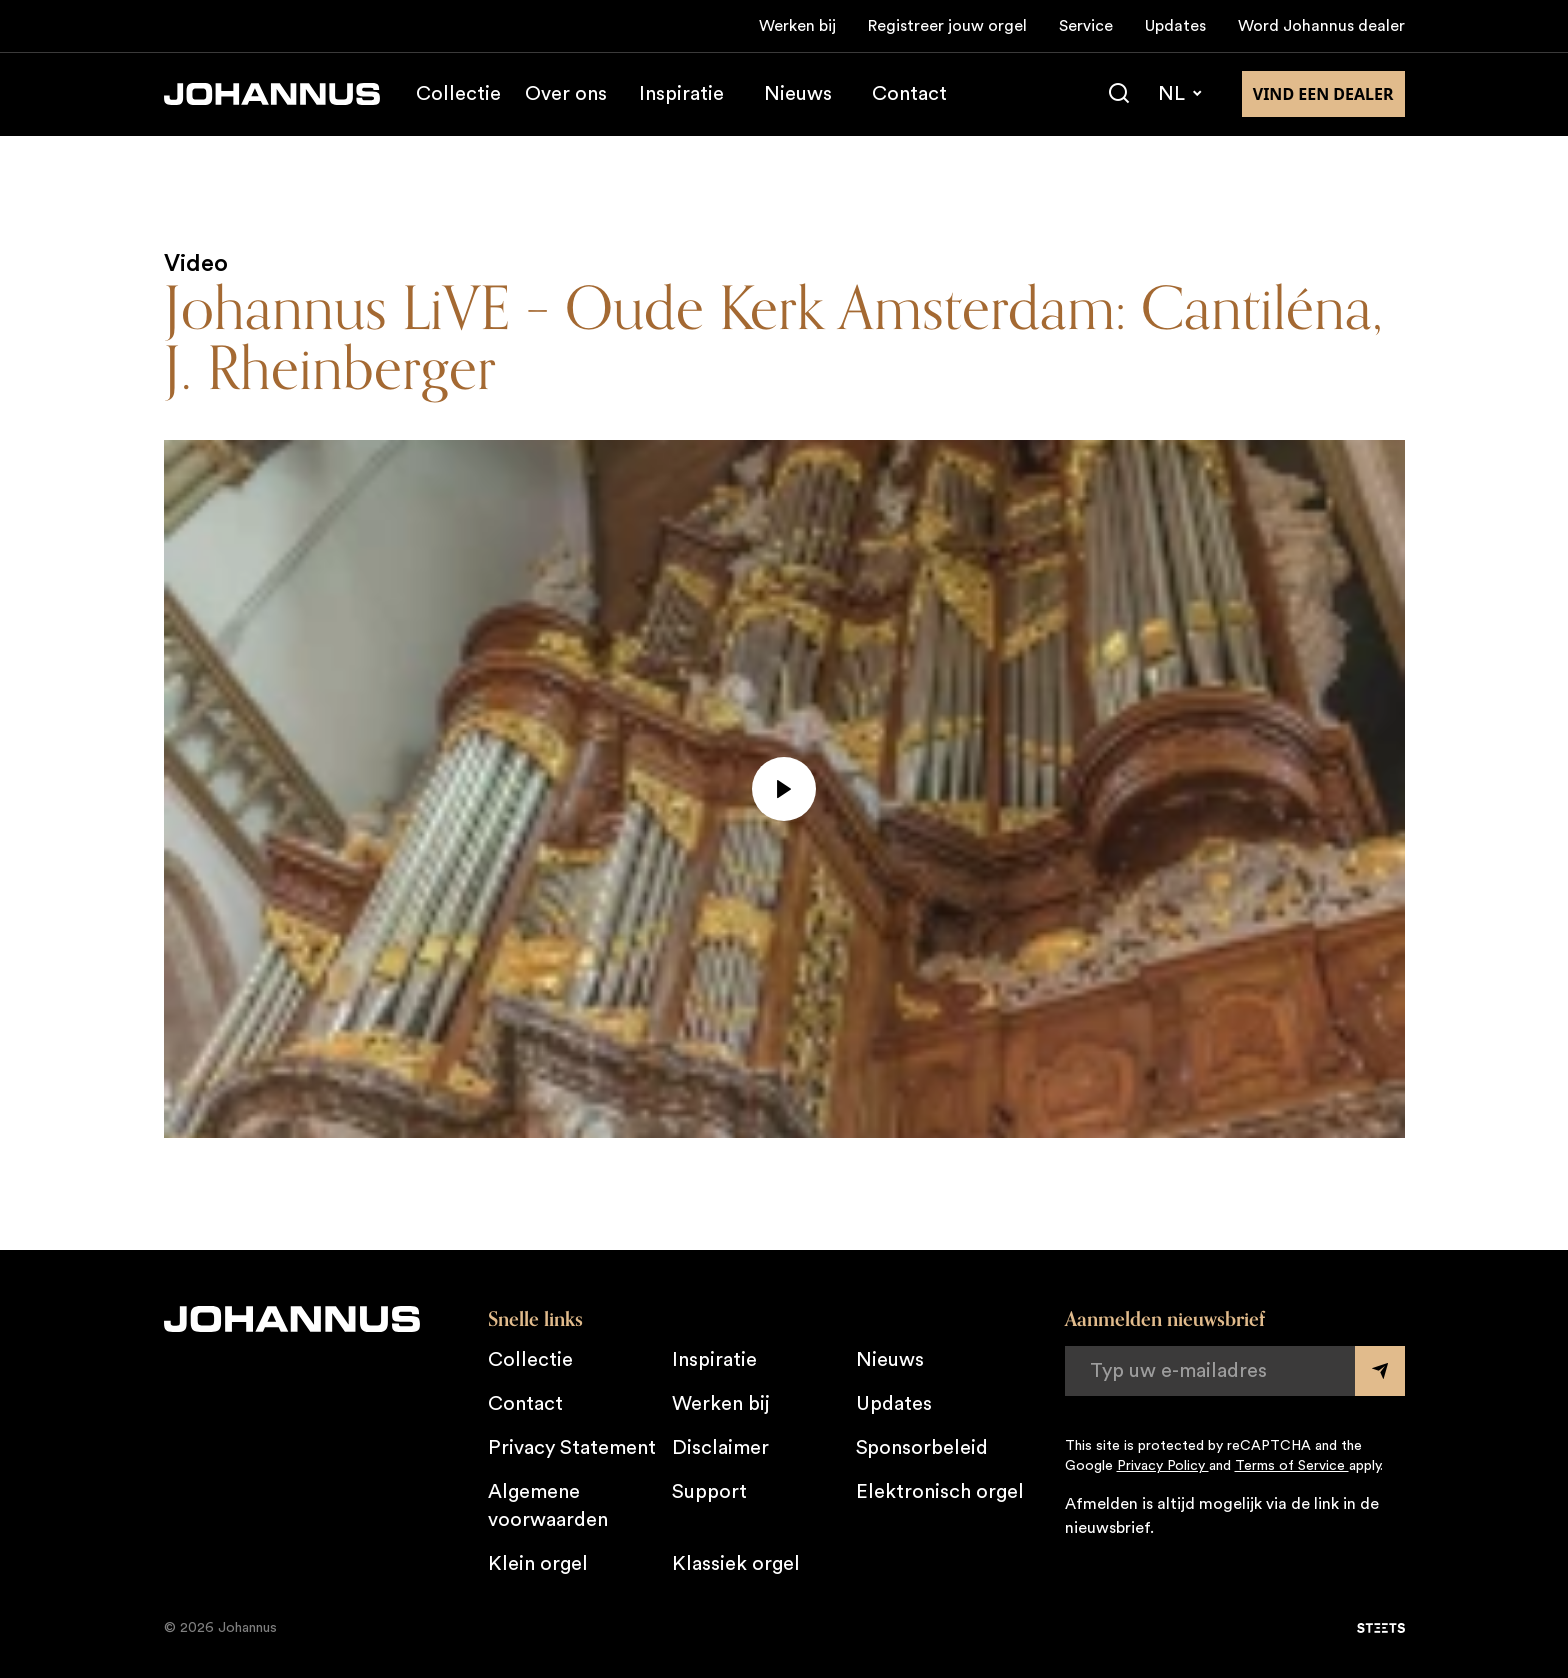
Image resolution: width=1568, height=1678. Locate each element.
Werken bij (797, 26)
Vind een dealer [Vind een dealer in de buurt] (1323, 94)
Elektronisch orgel (940, 1492)
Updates (1175, 26)
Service (1086, 26)
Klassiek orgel (736, 1564)
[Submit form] (1380, 1371)
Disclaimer (720, 1448)
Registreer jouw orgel (947, 26)
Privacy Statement (572, 1448)
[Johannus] (272, 94)
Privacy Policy (1163, 1466)
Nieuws (798, 94)
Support (709, 1492)
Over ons (566, 94)
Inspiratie (681, 94)
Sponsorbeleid (922, 1448)
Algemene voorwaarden (548, 1506)
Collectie (458, 94)
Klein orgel (538, 1564)
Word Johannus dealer (1321, 26)
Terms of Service (1292, 1466)
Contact (909, 94)
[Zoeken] (1119, 94)
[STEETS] (1381, 1628)
